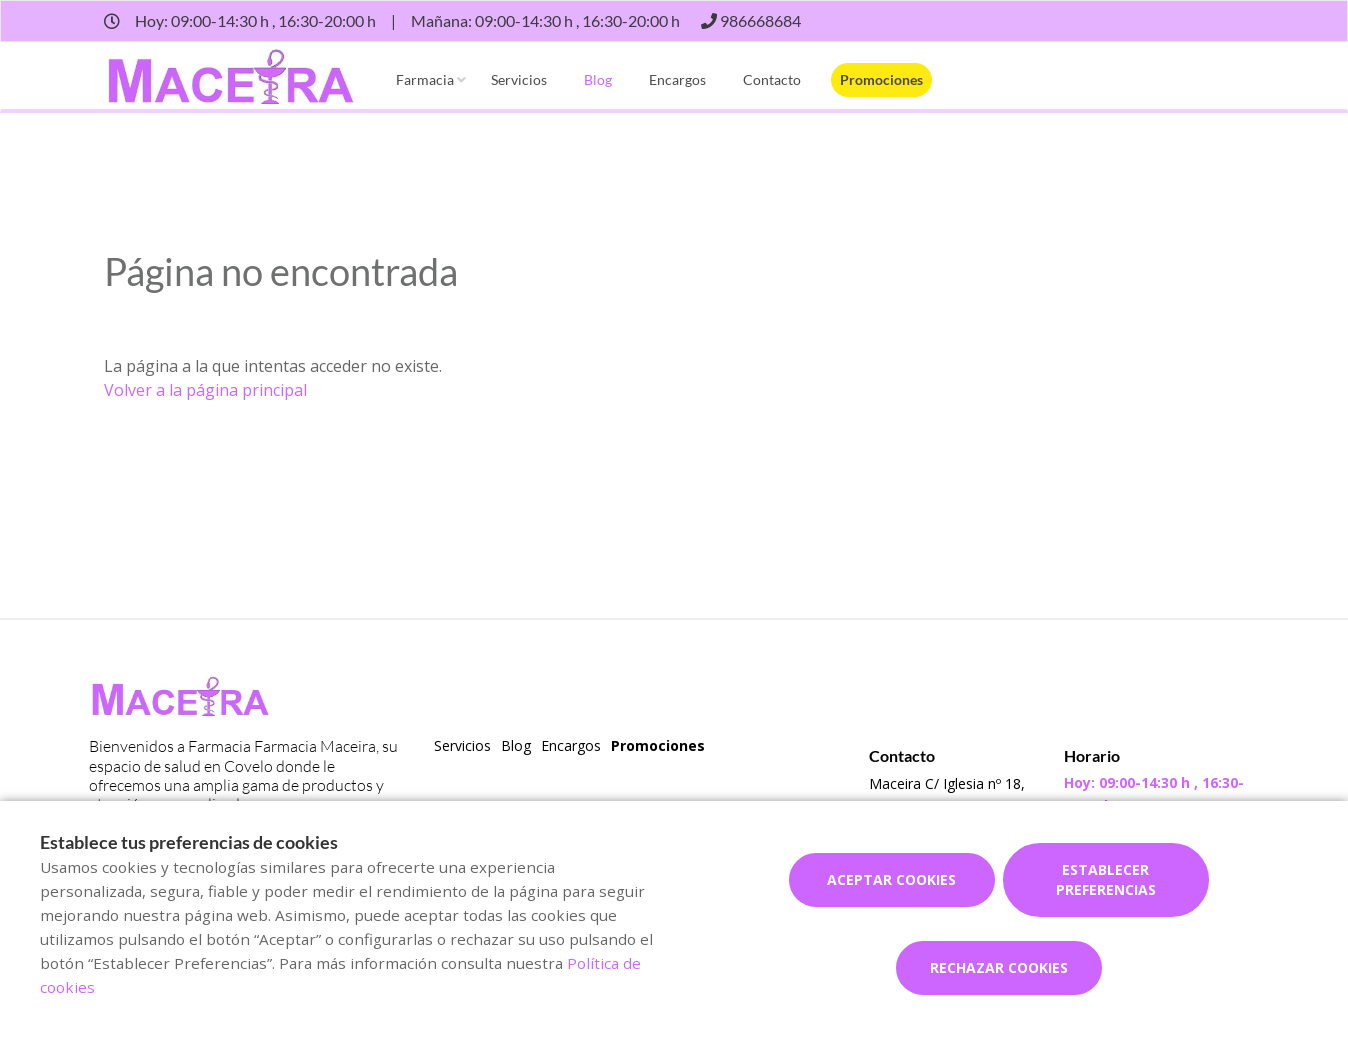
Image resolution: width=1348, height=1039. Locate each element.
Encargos (677, 79)
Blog (598, 79)
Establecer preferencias (1106, 879)
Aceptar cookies (891, 879)
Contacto (772, 79)
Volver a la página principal (205, 390)
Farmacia (425, 79)
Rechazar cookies (999, 967)
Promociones (881, 79)
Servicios (519, 79)
